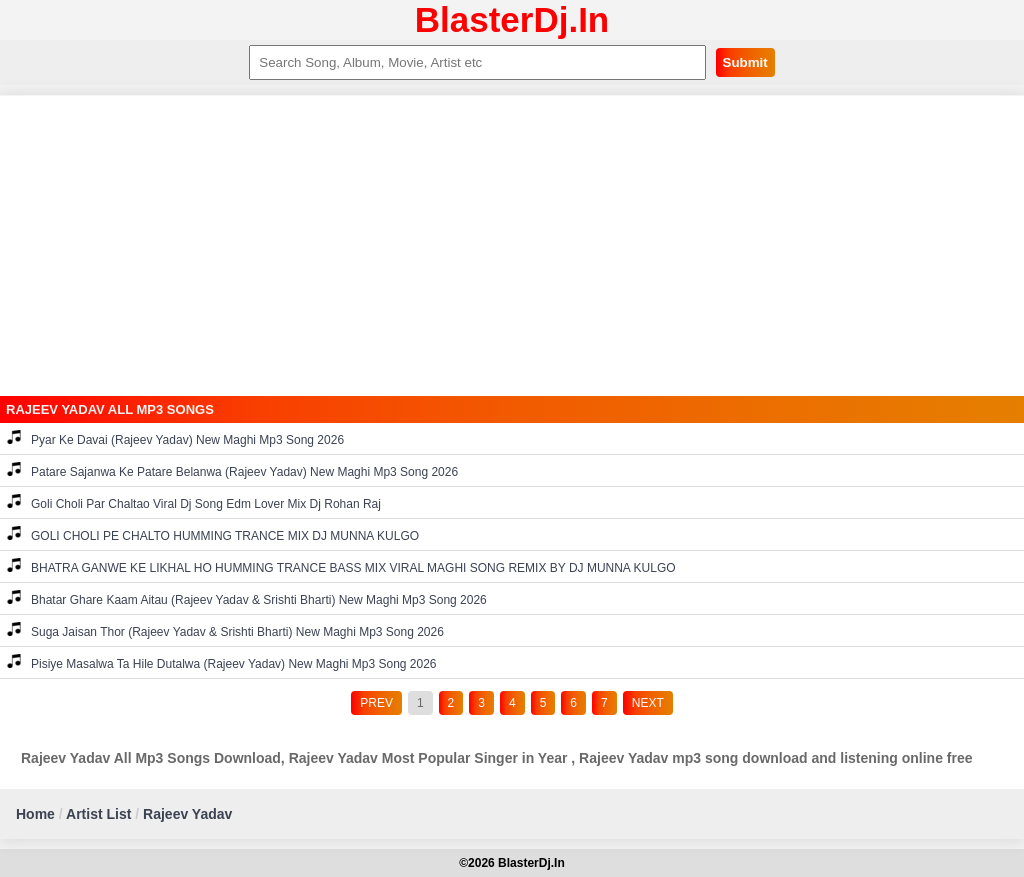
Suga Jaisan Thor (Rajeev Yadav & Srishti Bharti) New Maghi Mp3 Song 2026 (225, 630)
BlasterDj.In (512, 19)
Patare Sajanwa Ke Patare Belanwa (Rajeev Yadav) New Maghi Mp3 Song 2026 (232, 470)
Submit (745, 62)
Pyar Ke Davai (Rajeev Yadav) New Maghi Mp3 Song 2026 (175, 438)
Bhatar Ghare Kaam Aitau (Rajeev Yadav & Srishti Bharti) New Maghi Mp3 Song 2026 (247, 598)
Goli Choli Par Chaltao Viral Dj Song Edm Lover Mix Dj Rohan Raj (194, 502)
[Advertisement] (512, 246)
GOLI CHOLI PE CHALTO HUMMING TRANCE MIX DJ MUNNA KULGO (213, 534)
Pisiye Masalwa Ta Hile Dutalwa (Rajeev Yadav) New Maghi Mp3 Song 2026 (222, 662)
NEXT (648, 703)
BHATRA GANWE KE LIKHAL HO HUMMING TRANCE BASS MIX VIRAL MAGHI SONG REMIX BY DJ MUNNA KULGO (341, 566)
